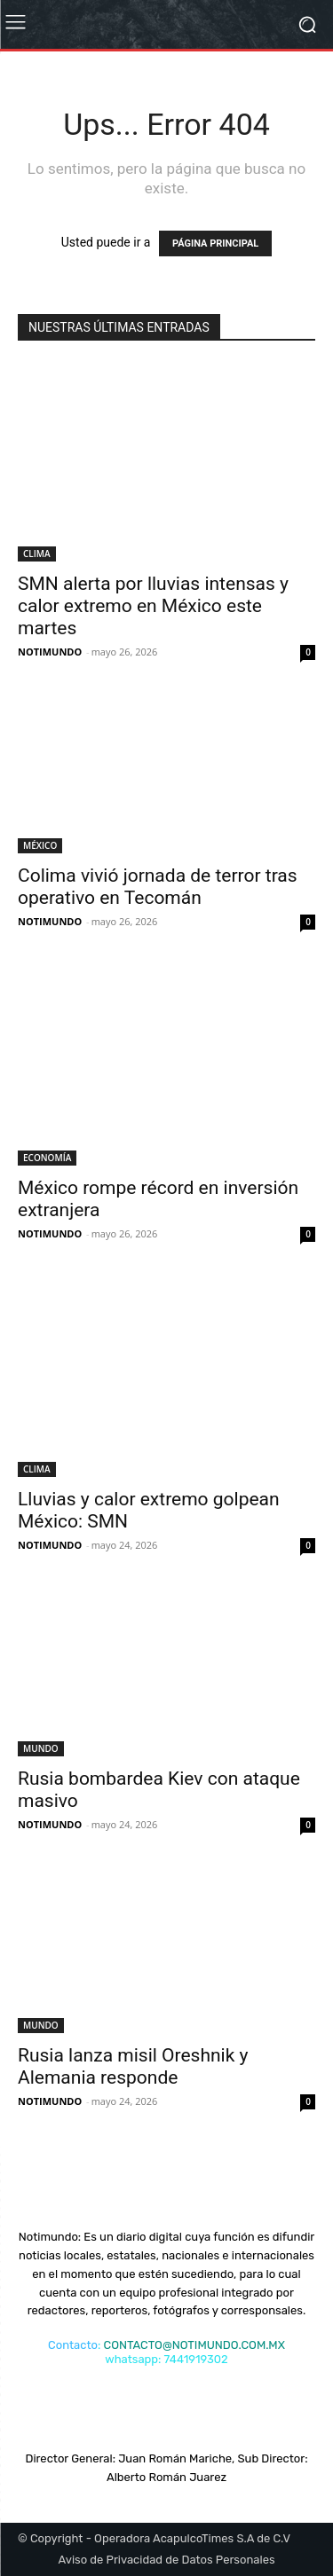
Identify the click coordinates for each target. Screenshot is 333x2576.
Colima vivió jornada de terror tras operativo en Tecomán (157, 886)
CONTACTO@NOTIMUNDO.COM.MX (194, 2345)
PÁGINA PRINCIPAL (215, 243)
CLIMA (37, 553)
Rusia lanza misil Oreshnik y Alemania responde (133, 2066)
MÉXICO (40, 845)
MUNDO (41, 1748)
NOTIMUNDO (50, 651)
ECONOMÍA (47, 1157)
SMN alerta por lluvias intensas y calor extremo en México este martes (153, 606)
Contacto (73, 2345)
